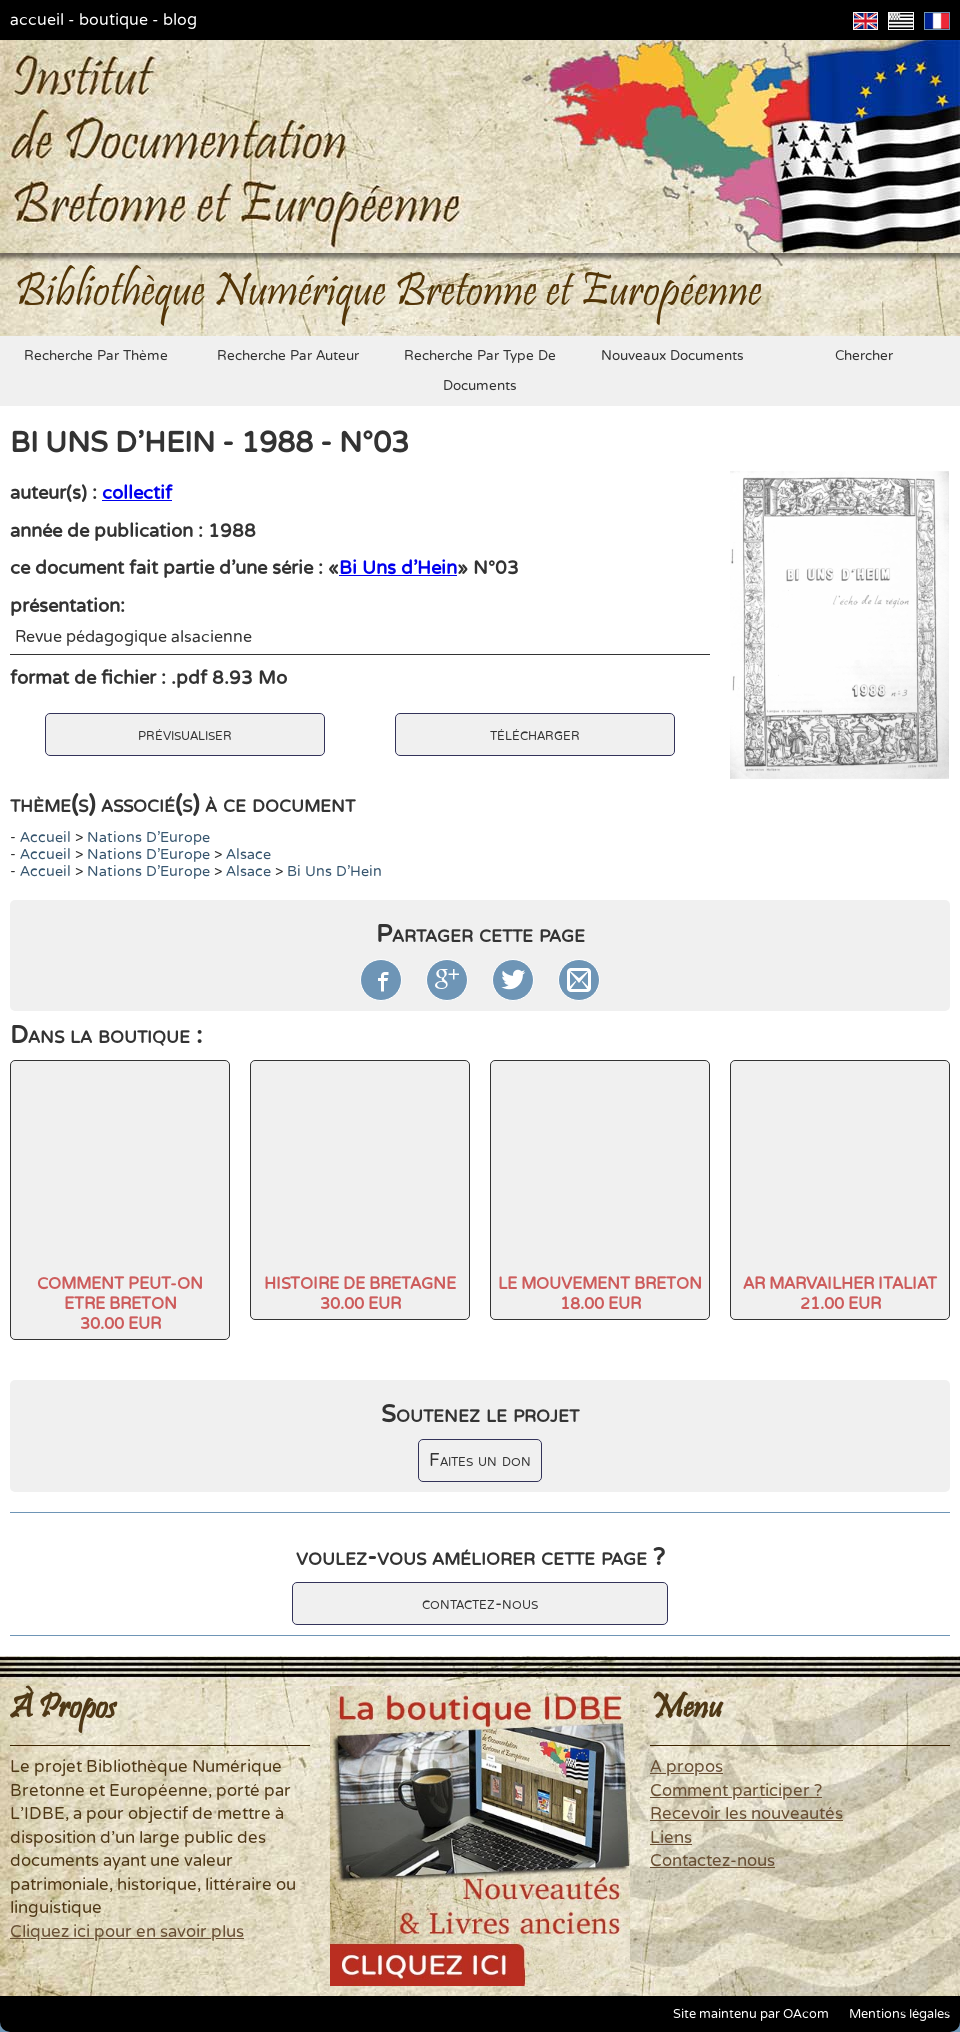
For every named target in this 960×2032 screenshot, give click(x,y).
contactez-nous (480, 1603)
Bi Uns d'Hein (398, 568)
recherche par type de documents (480, 371)
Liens (671, 1838)
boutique (113, 20)
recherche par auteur (288, 356)
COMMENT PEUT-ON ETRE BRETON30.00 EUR (120, 1304)
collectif (137, 493)
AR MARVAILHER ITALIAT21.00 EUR (840, 1294)
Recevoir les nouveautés (746, 1814)
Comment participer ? (736, 1791)
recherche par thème (96, 356)
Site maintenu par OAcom (751, 2014)
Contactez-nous (712, 1861)
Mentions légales (899, 2014)
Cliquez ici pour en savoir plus (127, 1932)
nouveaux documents (672, 356)
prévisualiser (185, 734)
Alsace (248, 854)
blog (180, 20)
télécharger (535, 734)
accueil (37, 20)
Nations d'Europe (148, 837)
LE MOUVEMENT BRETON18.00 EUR (600, 1294)
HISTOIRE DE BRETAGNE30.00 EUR (360, 1294)
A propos (686, 1767)
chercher (864, 356)
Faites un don (480, 1460)
